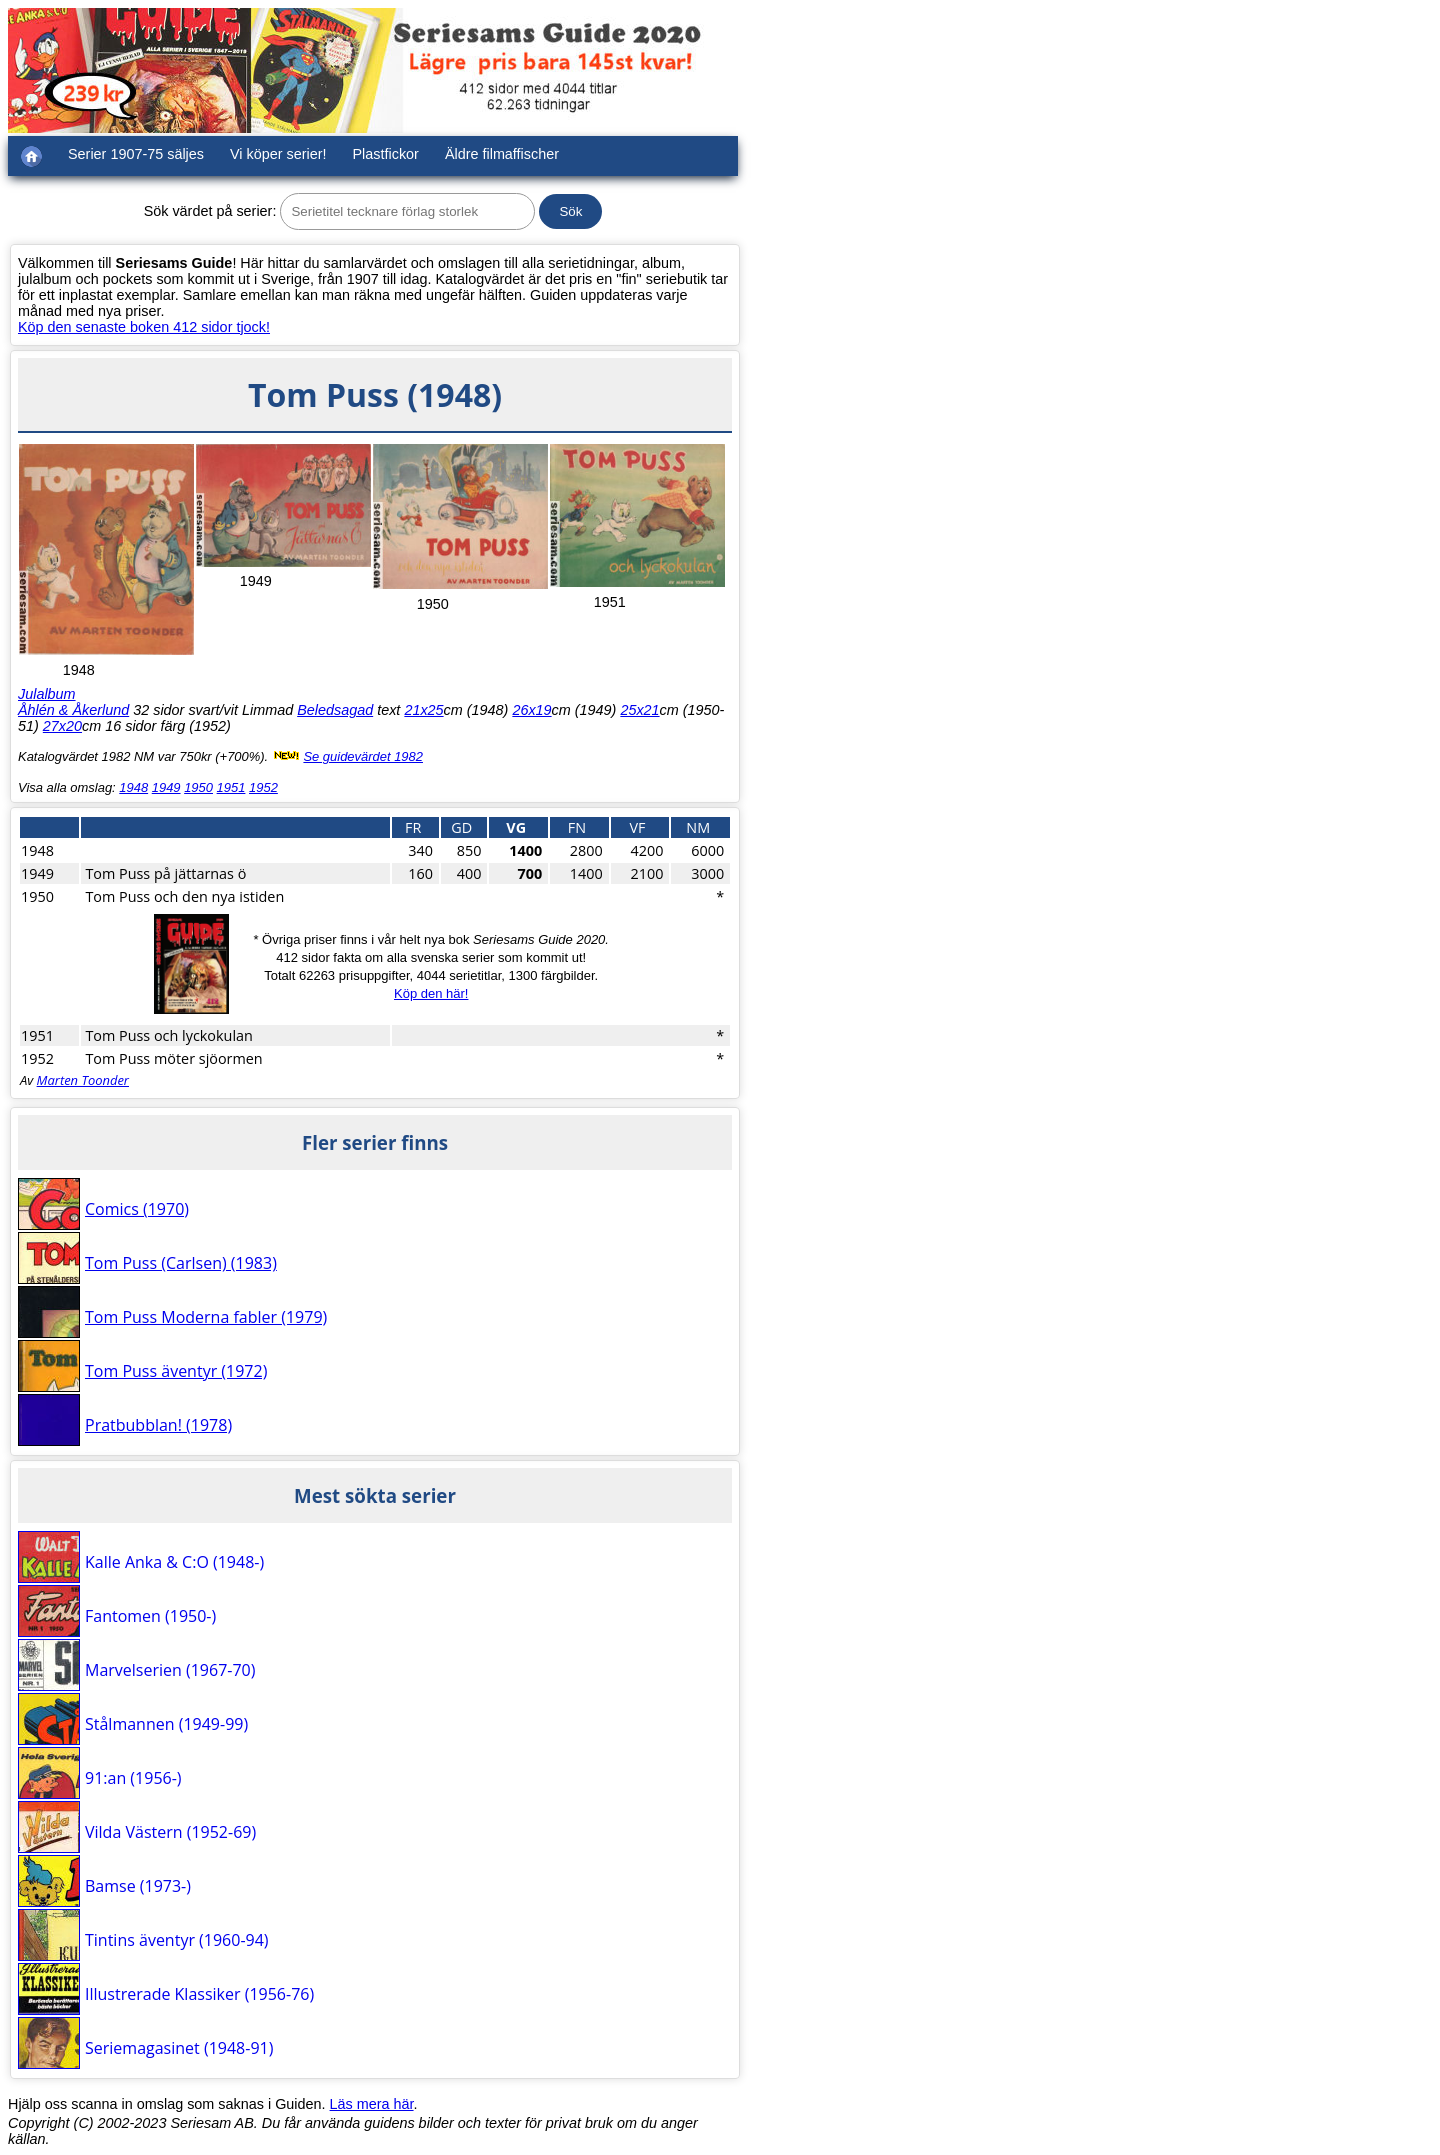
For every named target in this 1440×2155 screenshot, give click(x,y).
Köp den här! (431, 993)
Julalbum (47, 694)
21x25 (423, 710)
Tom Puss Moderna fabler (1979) (206, 1317)
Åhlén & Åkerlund (73, 710)
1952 (263, 787)
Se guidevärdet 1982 (363, 756)
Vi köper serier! (278, 154)
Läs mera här (372, 2104)
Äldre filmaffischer (502, 154)
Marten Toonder (83, 1080)
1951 (231, 787)
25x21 (639, 710)
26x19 (531, 710)
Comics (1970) (137, 1209)
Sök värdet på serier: (210, 211)
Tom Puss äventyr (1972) (176, 1371)
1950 (198, 787)
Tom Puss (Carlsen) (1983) (181, 1263)
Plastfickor (386, 154)
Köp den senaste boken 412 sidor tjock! (144, 327)
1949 (166, 787)
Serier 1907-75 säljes (136, 154)
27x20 (62, 726)
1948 (133, 787)
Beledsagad (335, 710)
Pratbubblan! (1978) (158, 1425)
